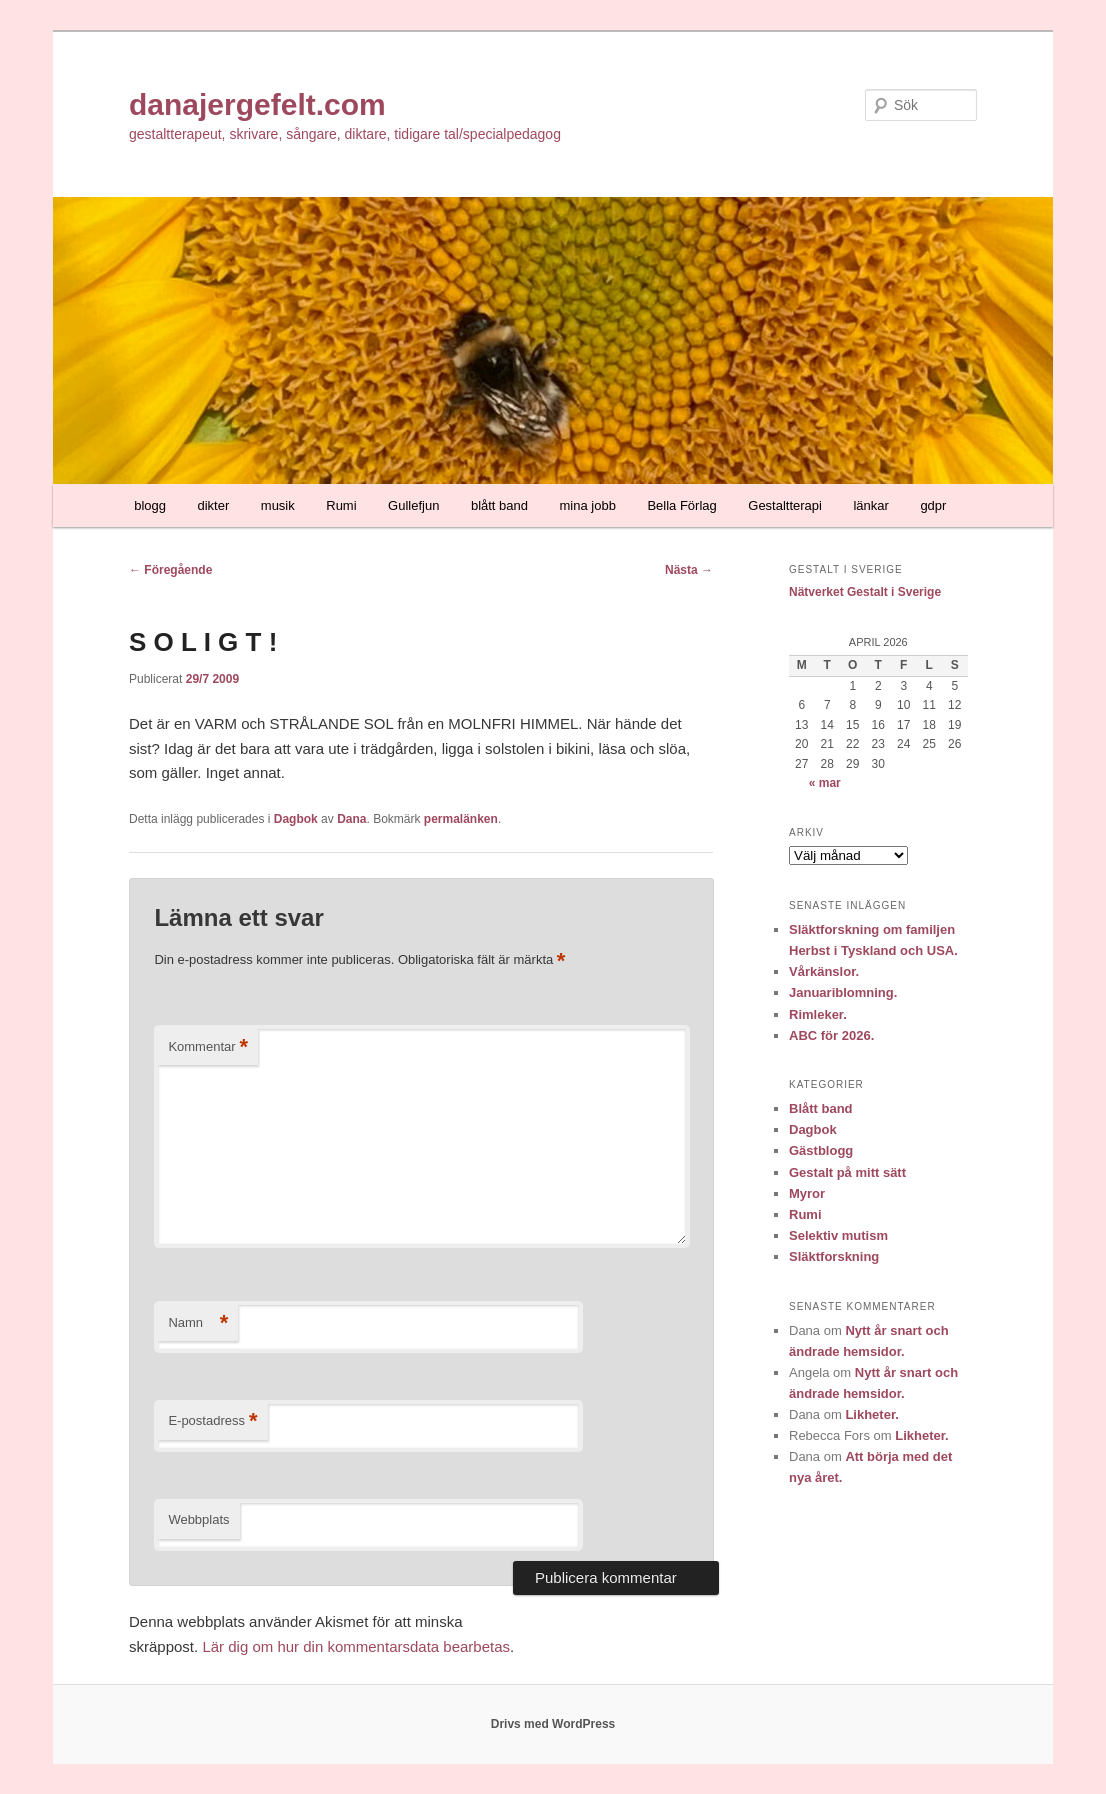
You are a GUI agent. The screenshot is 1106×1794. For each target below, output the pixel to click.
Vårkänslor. (824, 971)
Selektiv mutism (838, 1235)
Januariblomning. (843, 992)
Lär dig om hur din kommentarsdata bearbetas (356, 1646)
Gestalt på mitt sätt (847, 1172)
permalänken (461, 819)
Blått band (821, 1108)
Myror (807, 1193)
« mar (825, 783)
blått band (499, 505)
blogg (150, 505)
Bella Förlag (681, 505)
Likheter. (871, 1414)
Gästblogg (821, 1150)
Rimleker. (818, 1014)
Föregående (170, 570)
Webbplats (198, 1519)
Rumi (341, 505)
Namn (198, 1323)
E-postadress (212, 1421)
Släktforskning (834, 1256)
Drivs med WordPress (553, 1724)
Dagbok (296, 819)
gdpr (933, 505)
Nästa (689, 570)
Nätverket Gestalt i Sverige (865, 592)
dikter (214, 505)
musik (278, 505)
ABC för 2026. (831, 1035)
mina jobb (588, 505)
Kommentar (208, 1047)
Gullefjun (413, 505)
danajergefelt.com (257, 104)
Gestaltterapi (785, 505)
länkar (870, 505)
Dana (351, 819)
